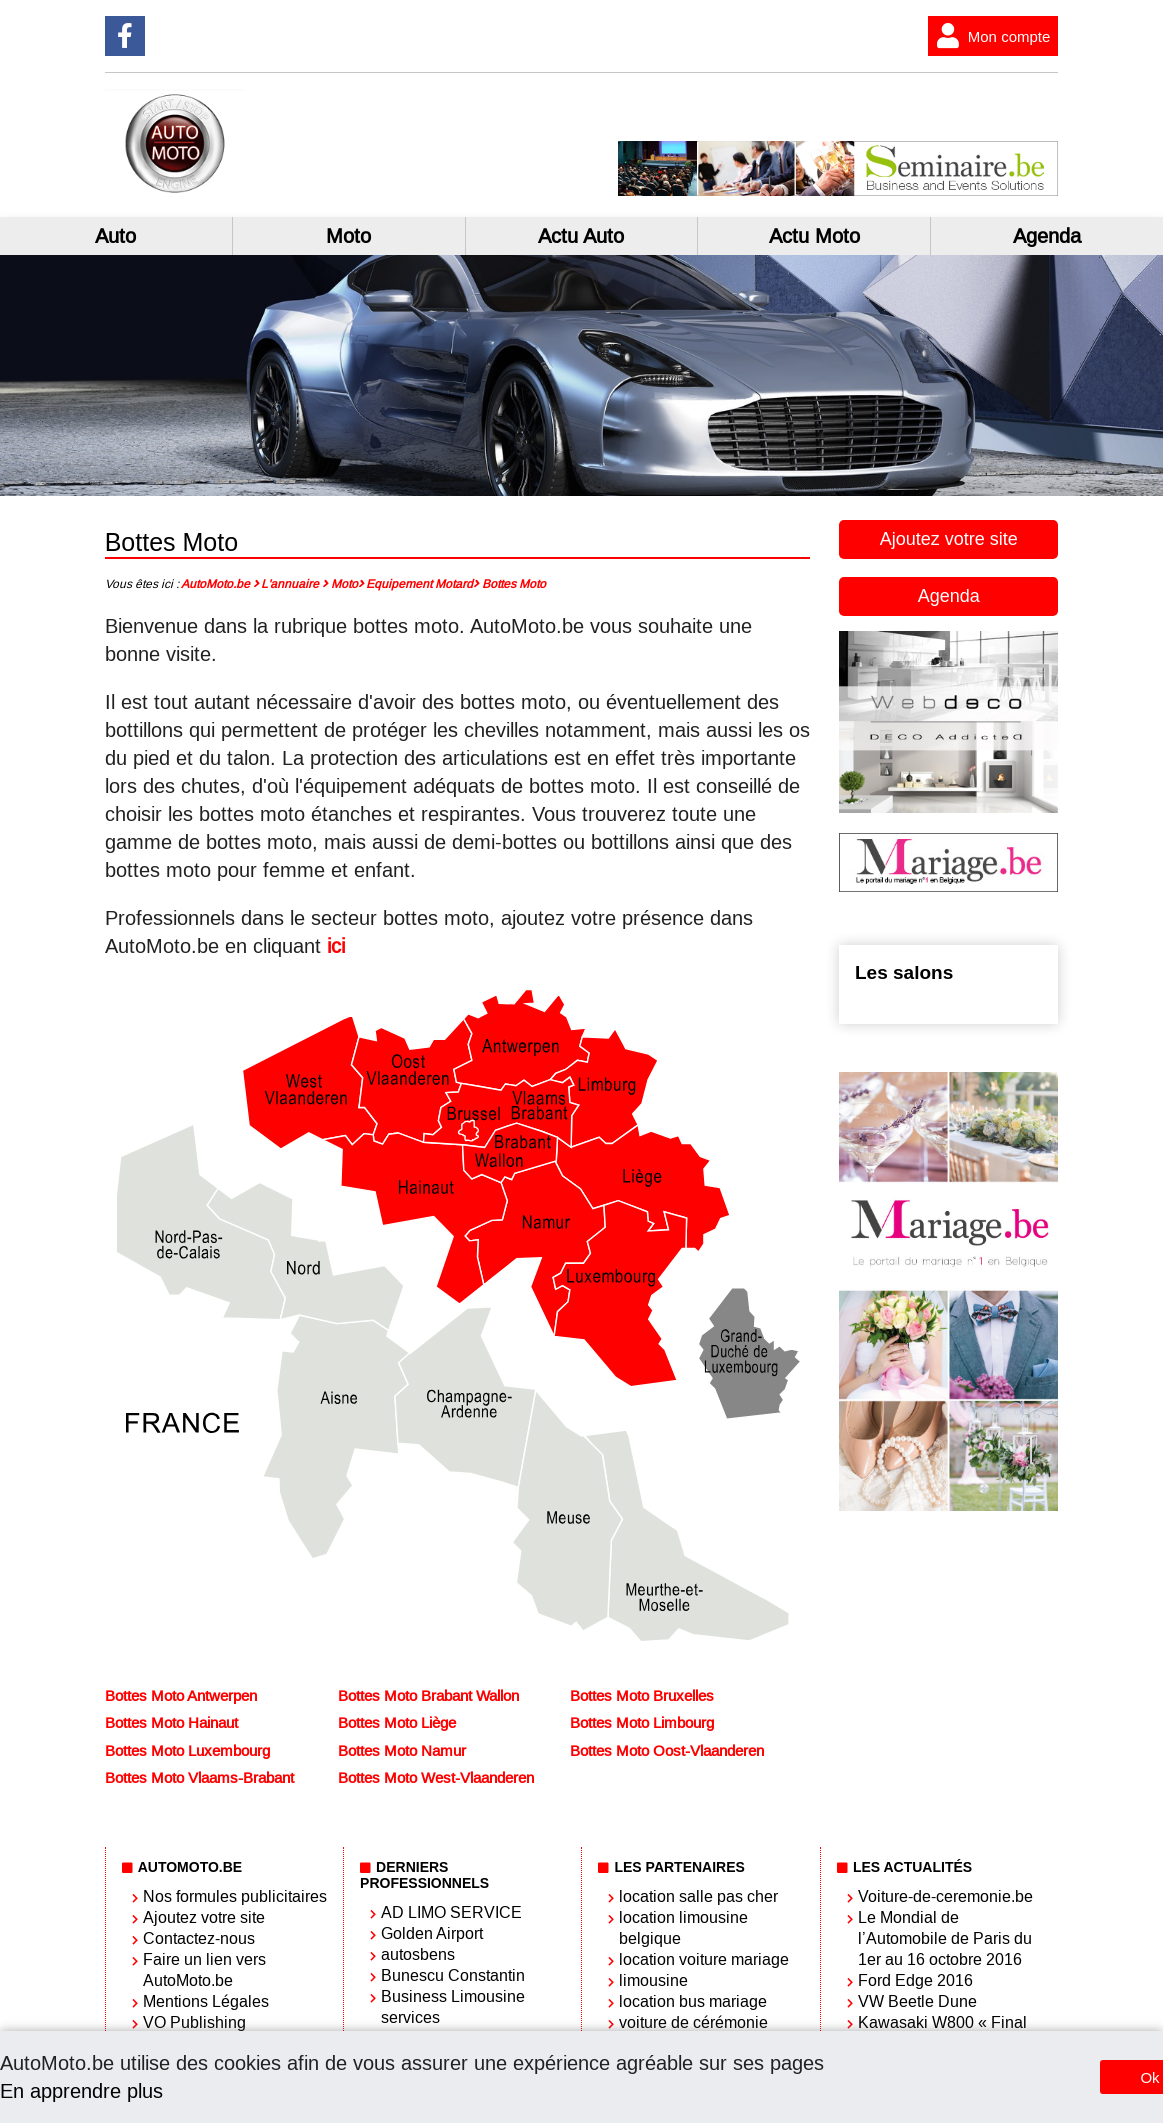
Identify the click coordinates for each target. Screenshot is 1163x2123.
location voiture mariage (704, 1959)
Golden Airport (432, 1933)
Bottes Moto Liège (397, 1723)
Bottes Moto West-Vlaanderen (436, 1778)
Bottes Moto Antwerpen (181, 1696)
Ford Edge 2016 (915, 1980)
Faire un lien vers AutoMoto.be (204, 1970)
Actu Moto (814, 236)
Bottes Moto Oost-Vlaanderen (667, 1751)
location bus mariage (693, 2001)
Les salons (904, 972)
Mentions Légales (206, 2001)
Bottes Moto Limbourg (642, 1723)
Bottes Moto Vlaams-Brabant (199, 1778)
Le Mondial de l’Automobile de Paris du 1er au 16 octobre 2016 (945, 1938)
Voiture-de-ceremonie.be (945, 1896)
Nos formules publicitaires (235, 1896)
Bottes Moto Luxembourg (187, 1751)
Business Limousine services (453, 2007)
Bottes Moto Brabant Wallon (428, 1696)
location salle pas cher (698, 1896)
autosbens (418, 1954)
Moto (348, 236)
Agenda (949, 596)
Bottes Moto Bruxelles (642, 1696)
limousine (653, 1980)
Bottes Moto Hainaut (171, 1723)
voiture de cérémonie (693, 2022)
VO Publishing (194, 2022)
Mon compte (989, 36)
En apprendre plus (81, 2091)
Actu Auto (581, 236)
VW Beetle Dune (917, 2001)
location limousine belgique (683, 1928)
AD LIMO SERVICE (451, 1912)
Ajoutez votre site (949, 539)
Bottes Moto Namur (402, 1751)
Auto (115, 236)
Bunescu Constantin (453, 1975)
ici (336, 946)
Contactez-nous (199, 1938)
